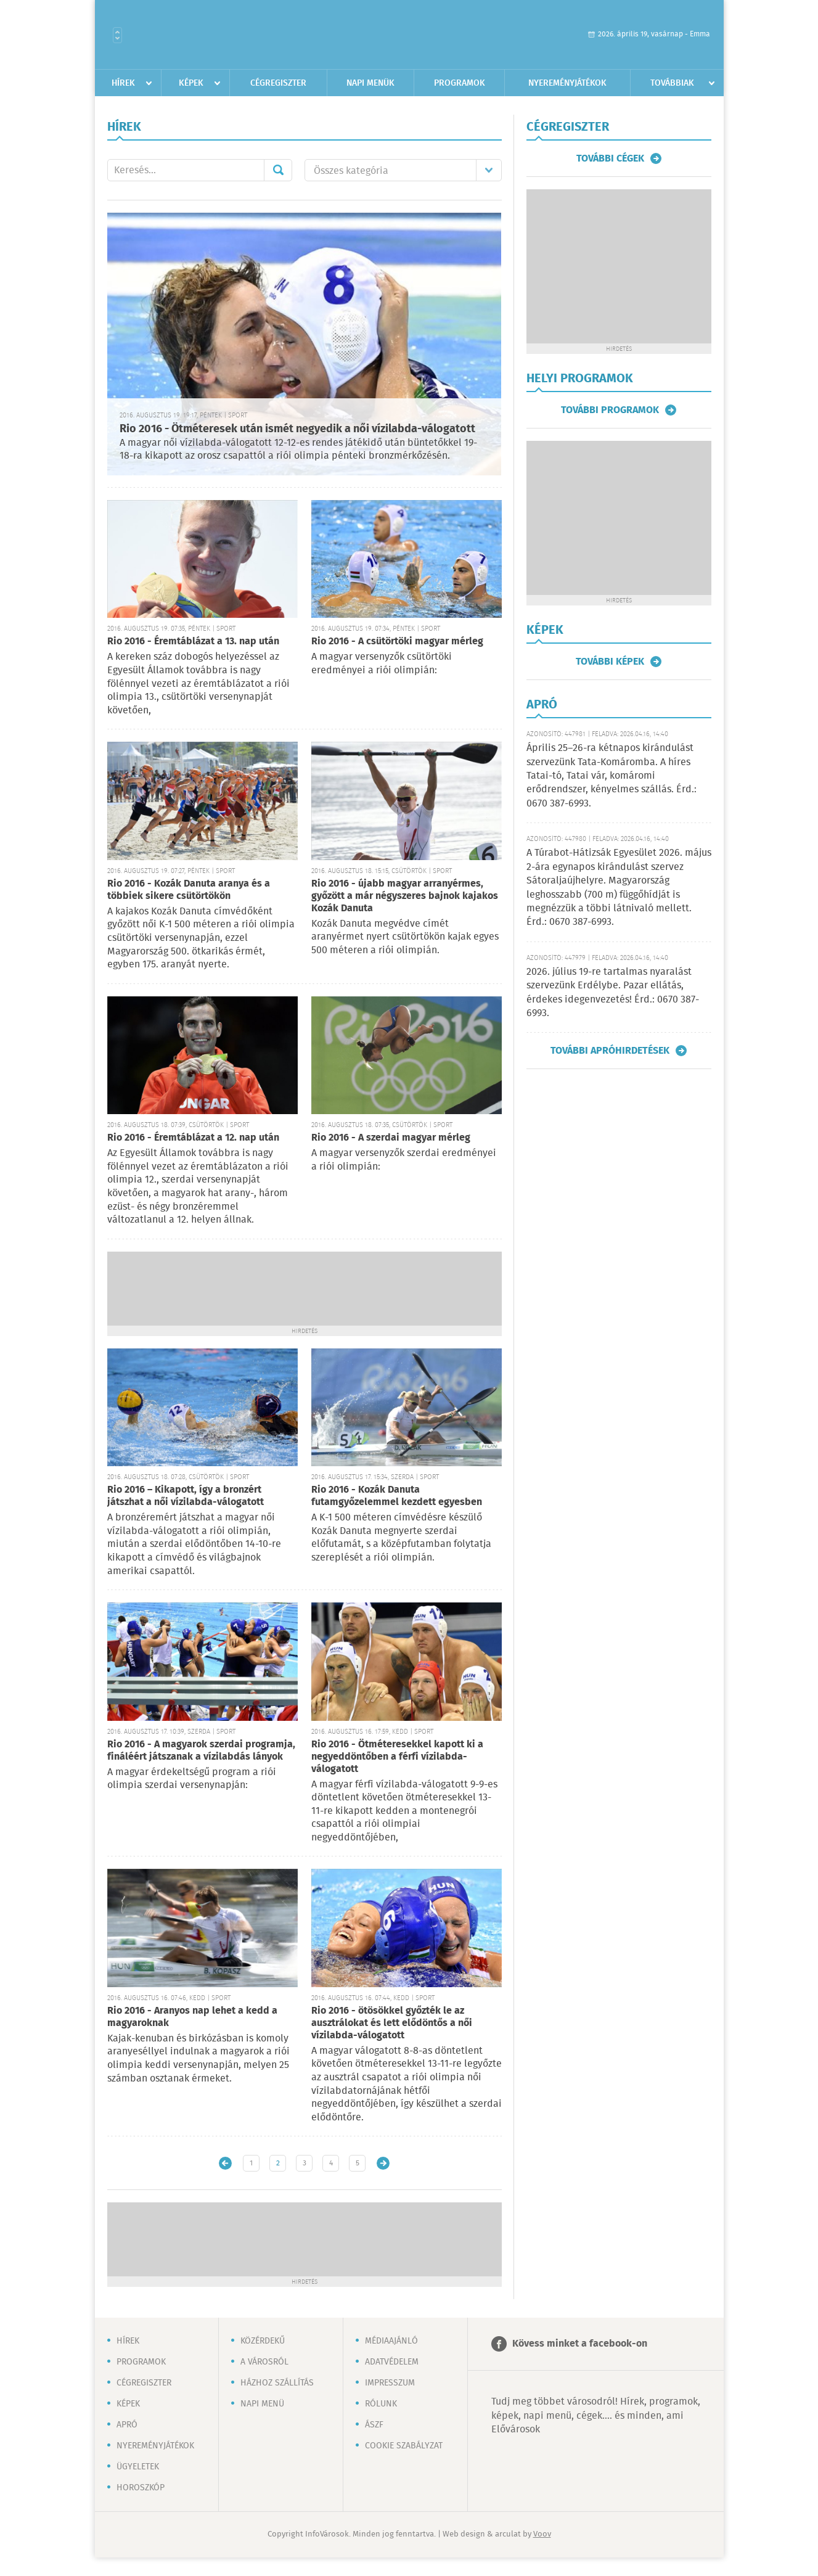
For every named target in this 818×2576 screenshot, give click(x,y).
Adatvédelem (392, 2362)
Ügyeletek (138, 2467)
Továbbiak (672, 83)
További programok (610, 410)
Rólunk (381, 2404)
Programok (459, 83)
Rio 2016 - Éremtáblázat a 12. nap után (193, 1138)
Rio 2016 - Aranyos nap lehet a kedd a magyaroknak (192, 2017)
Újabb (225, 2163)
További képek (610, 661)
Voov (542, 2534)
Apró (127, 2425)
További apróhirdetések (609, 1050)
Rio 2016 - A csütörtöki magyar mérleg (397, 641)
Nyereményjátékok (567, 83)
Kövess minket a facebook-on (579, 2344)
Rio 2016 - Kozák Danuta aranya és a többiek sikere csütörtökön (188, 890)
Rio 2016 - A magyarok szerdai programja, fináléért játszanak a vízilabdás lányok (201, 1751)
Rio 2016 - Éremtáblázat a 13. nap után (193, 641)
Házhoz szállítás (277, 2383)
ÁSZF (374, 2425)
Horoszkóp (141, 2488)
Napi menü (262, 2404)
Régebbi (383, 2163)
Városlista (117, 35)
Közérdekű (262, 2341)
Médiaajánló (391, 2341)
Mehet (278, 170)
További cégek (610, 158)
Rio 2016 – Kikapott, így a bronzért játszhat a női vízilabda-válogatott (185, 1496)
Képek (191, 83)
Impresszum (390, 2383)
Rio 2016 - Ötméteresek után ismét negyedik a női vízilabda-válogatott (297, 429)
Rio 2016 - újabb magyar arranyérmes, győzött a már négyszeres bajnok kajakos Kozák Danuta (404, 896)
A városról (264, 2362)
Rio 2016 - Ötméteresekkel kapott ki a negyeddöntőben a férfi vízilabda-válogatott (397, 1757)
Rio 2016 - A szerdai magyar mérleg (390, 1138)
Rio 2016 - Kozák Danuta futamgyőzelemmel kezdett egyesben (396, 1496)
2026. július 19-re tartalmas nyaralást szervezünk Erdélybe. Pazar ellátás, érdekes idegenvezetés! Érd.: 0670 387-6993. (612, 992)
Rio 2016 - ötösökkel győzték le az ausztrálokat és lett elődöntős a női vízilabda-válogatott (391, 2023)
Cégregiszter (278, 83)
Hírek (123, 83)
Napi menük (370, 83)
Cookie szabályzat (404, 2446)
